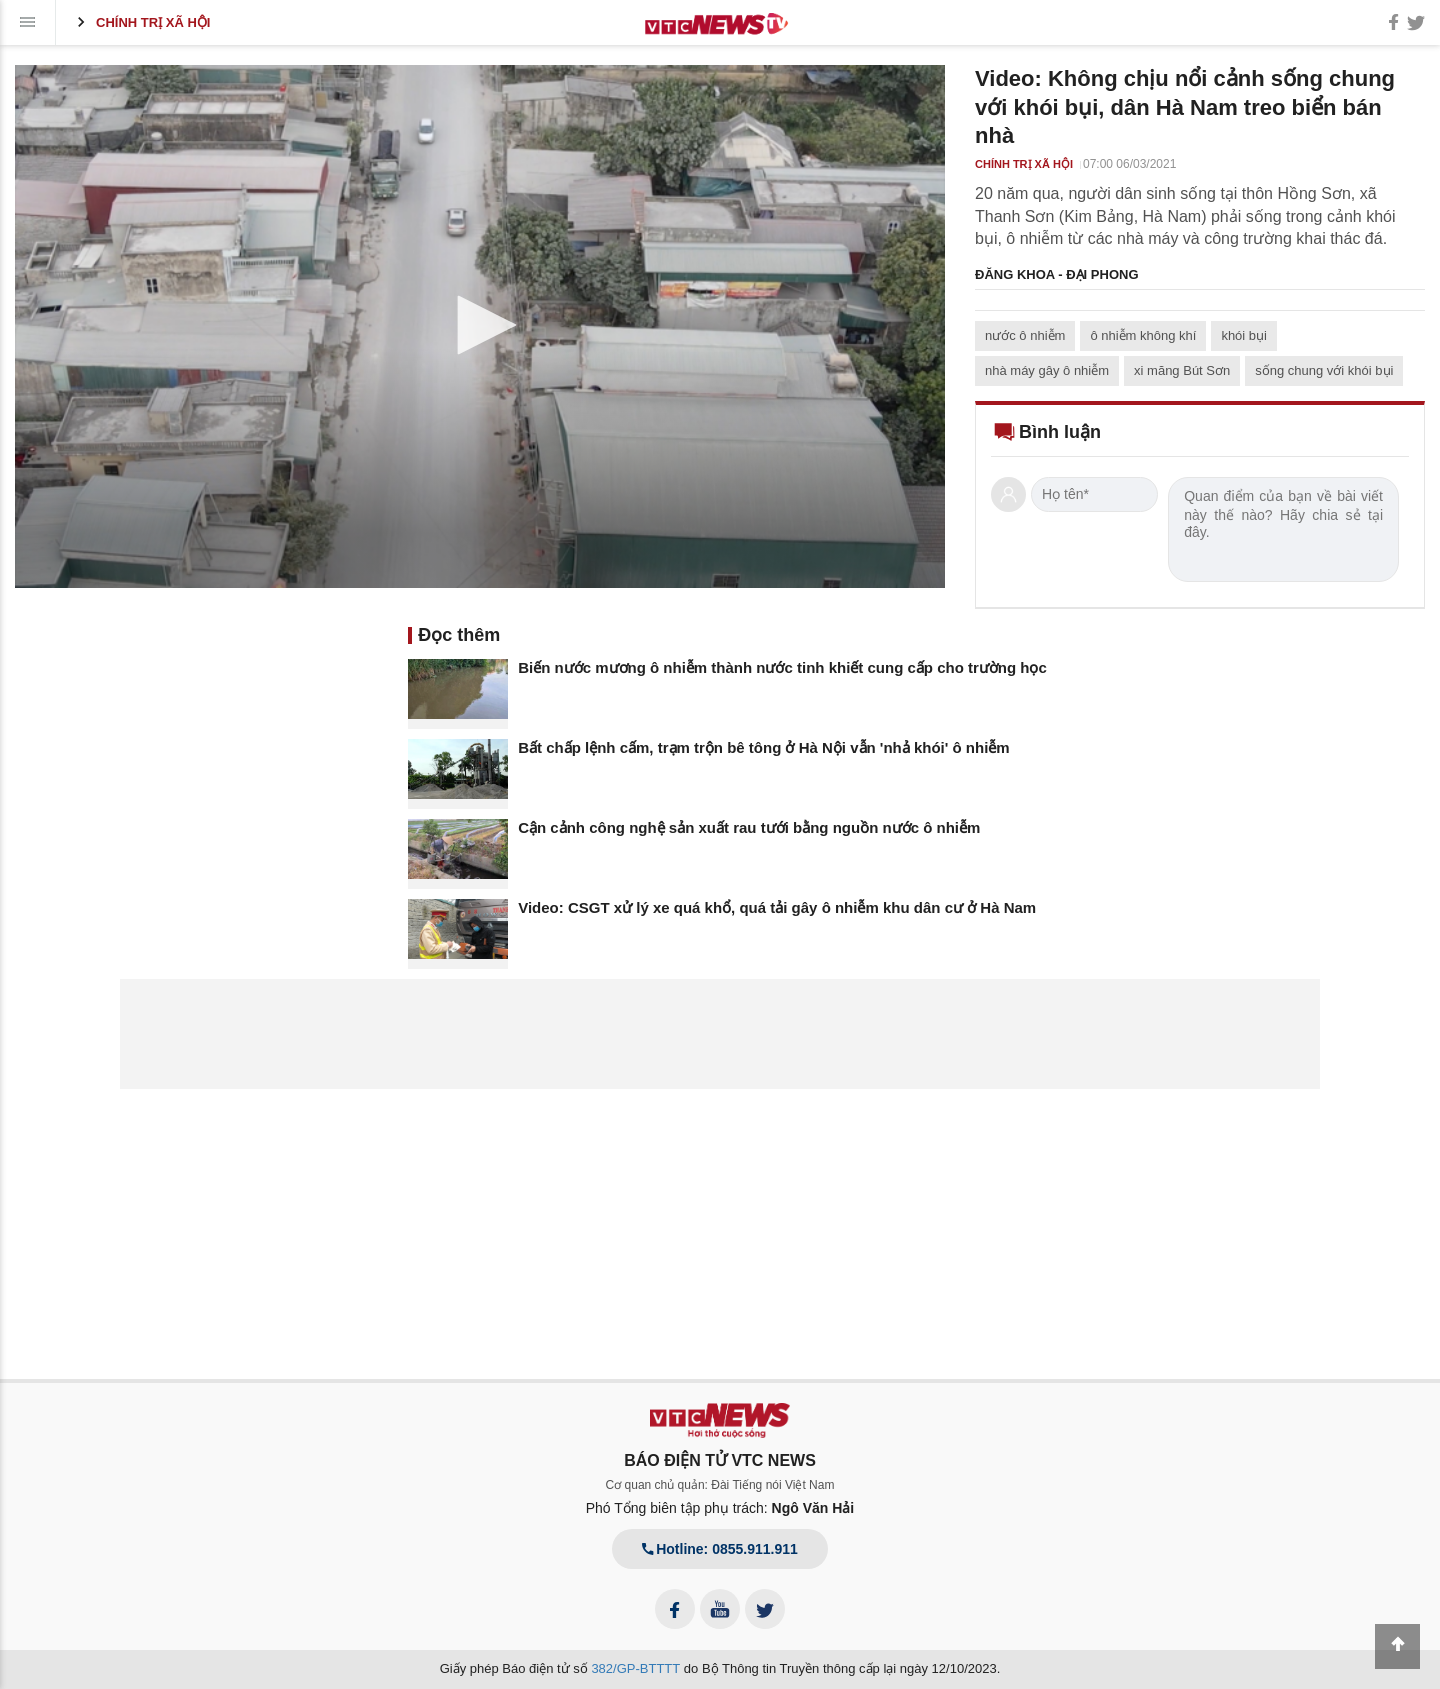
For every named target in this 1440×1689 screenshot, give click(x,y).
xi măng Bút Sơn (1182, 370)
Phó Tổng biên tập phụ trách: (720, 1508)
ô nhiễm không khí (1143, 335)
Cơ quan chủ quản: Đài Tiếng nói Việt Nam (720, 1485)
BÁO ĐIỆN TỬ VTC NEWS (720, 1460)
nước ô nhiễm (1025, 335)
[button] (480, 325)
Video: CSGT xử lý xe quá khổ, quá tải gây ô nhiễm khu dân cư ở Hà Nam (777, 907)
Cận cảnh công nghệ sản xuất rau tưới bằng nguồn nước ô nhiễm (749, 827)
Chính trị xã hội (140, 22)
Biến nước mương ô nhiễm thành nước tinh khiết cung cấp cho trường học (782, 667)
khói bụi (1244, 335)
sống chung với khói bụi (1324, 370)
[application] (480, 326)
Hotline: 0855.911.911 (720, 1549)
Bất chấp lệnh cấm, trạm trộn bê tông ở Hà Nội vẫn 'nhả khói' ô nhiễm (763, 747)
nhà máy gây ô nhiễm (1047, 370)
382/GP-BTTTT (635, 1668)
